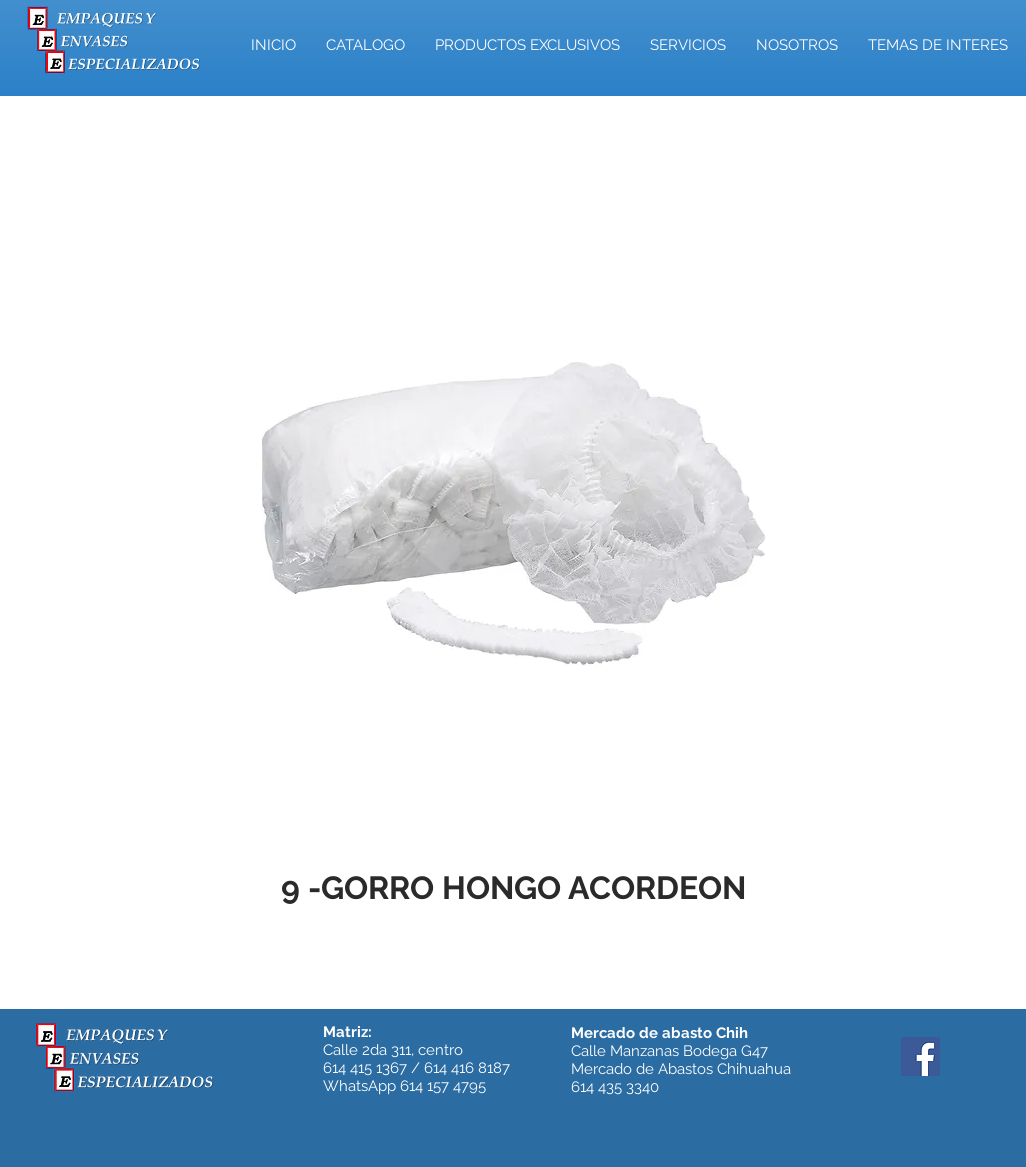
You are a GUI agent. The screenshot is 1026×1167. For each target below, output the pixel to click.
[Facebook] (920, 1056)
